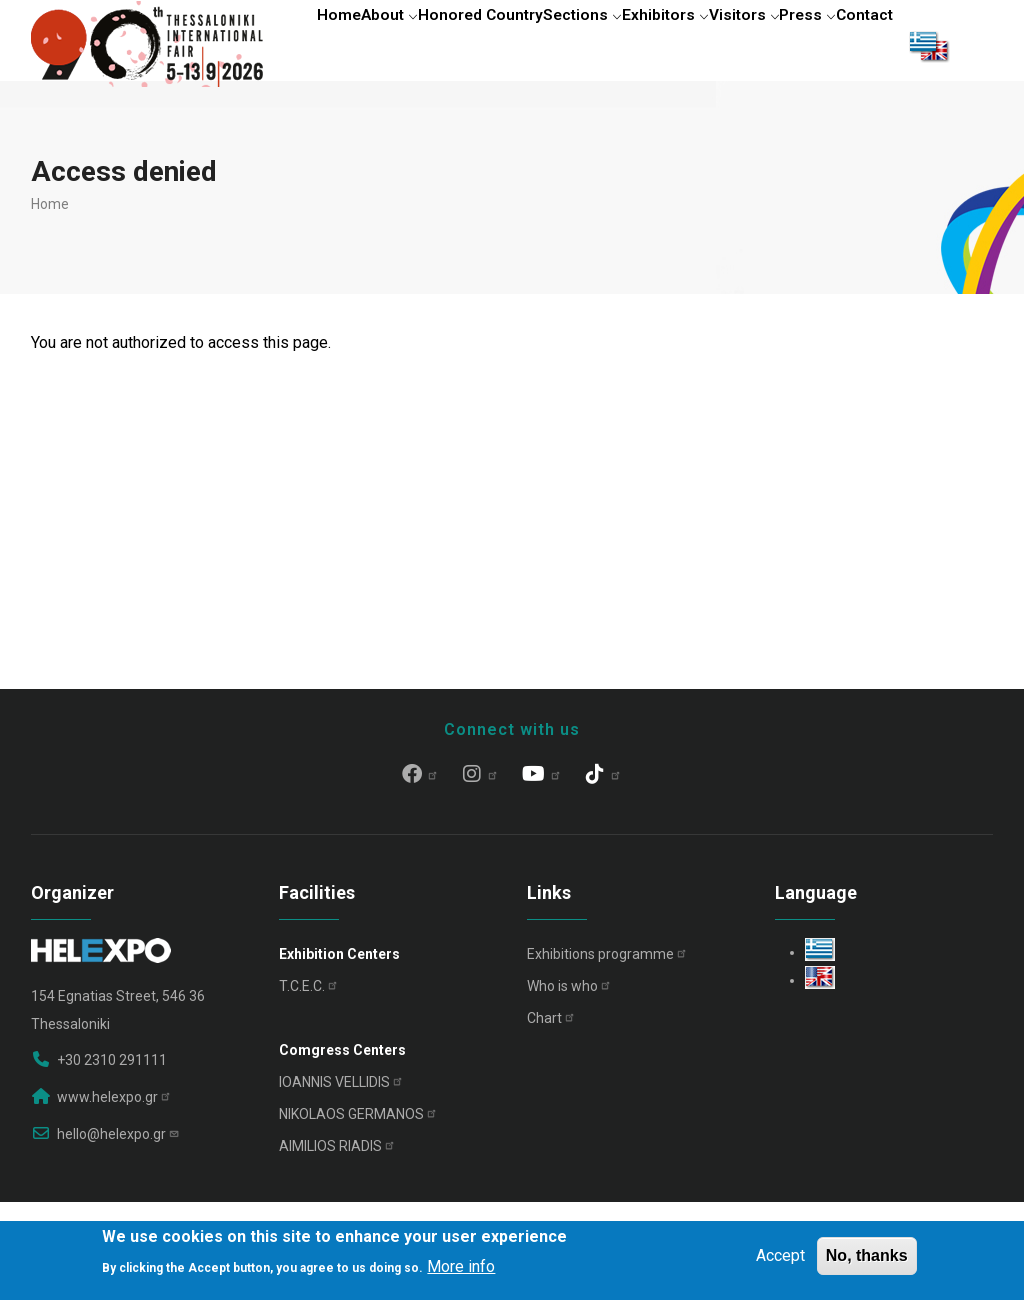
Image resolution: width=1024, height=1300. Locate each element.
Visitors (776, 45)
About (374, 45)
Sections (589, 45)
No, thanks (867, 1255)
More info (461, 1266)
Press (854, 45)
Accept (780, 1255)
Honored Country (477, 45)
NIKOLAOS (358, 1211)
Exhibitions (607, 1051)
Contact (315, 134)
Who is (569, 1083)
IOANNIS (341, 1179)
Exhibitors (684, 45)
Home (309, 45)
